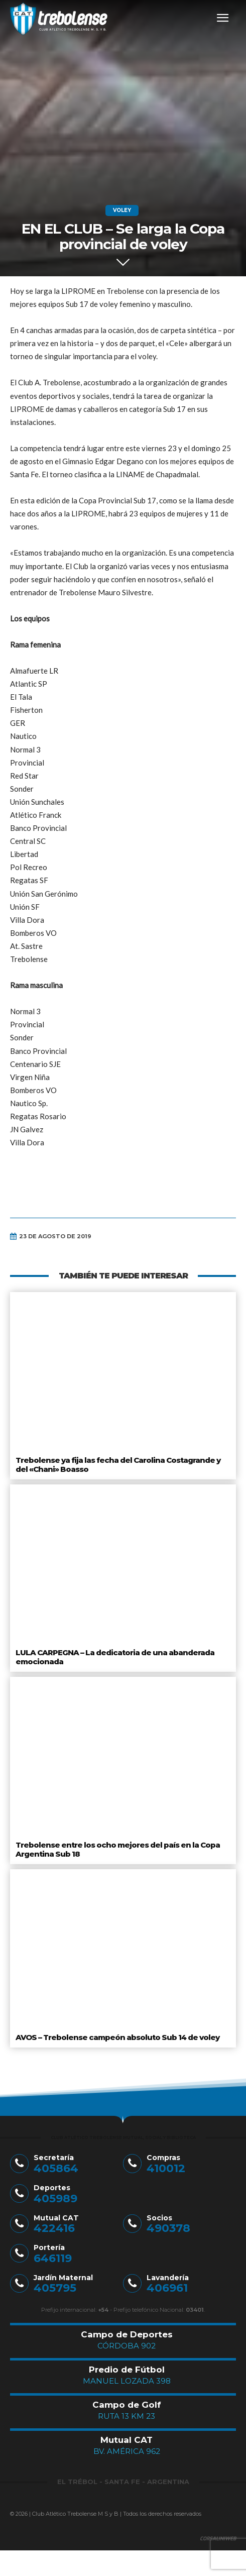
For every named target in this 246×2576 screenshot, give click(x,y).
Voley (122, 210)
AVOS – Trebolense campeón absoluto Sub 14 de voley (117, 2037)
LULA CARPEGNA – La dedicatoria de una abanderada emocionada (115, 1657)
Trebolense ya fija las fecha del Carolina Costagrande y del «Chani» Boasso (118, 1464)
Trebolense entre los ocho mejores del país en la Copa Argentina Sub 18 (118, 1849)
